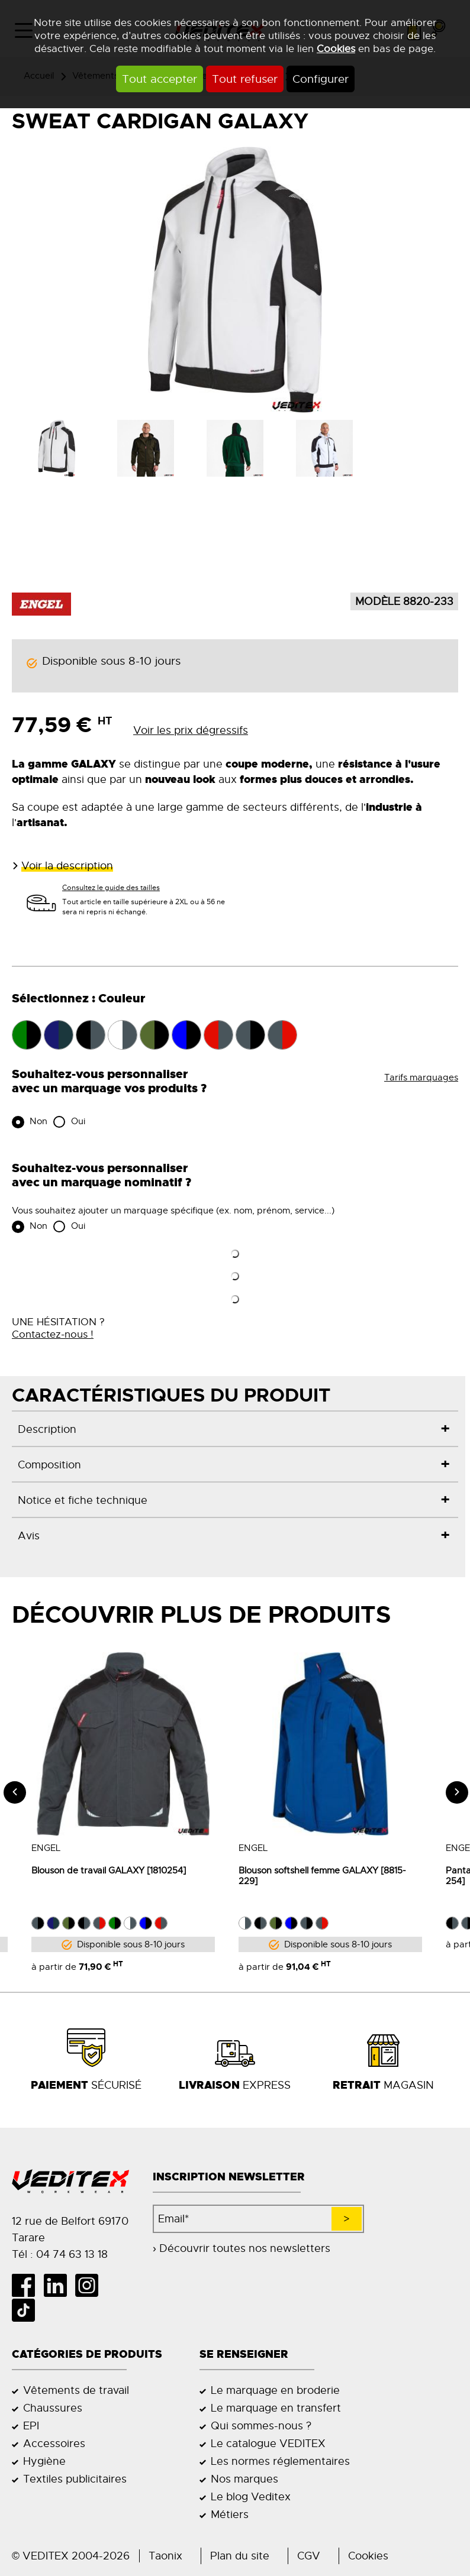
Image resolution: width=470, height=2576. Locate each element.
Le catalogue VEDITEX (268, 2443)
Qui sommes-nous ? (261, 2425)
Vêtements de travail (76, 2390)
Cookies (336, 48)
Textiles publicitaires (75, 2479)
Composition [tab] (49, 1464)
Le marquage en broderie (275, 2390)
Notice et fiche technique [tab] (82, 1500)
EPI (31, 2425)
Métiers (230, 2514)
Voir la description (67, 865)
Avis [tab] (29, 1535)
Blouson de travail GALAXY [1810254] (89, 1870)
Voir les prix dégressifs (190, 730)
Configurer (320, 79)
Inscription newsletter (229, 2177)
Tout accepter (159, 79)
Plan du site (239, 2555)
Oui (77, 1121)
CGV (308, 2555)
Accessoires (54, 2443)
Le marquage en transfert (276, 2408)
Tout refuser (245, 79)
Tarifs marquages (421, 1077)
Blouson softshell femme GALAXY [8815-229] (303, 1875)
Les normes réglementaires (280, 2461)
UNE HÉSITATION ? (58, 1328)
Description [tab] (47, 1429)
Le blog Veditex (251, 2496)
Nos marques (244, 2479)
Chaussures (52, 2408)
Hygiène (44, 2461)
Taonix (165, 2555)
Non (37, 1121)
